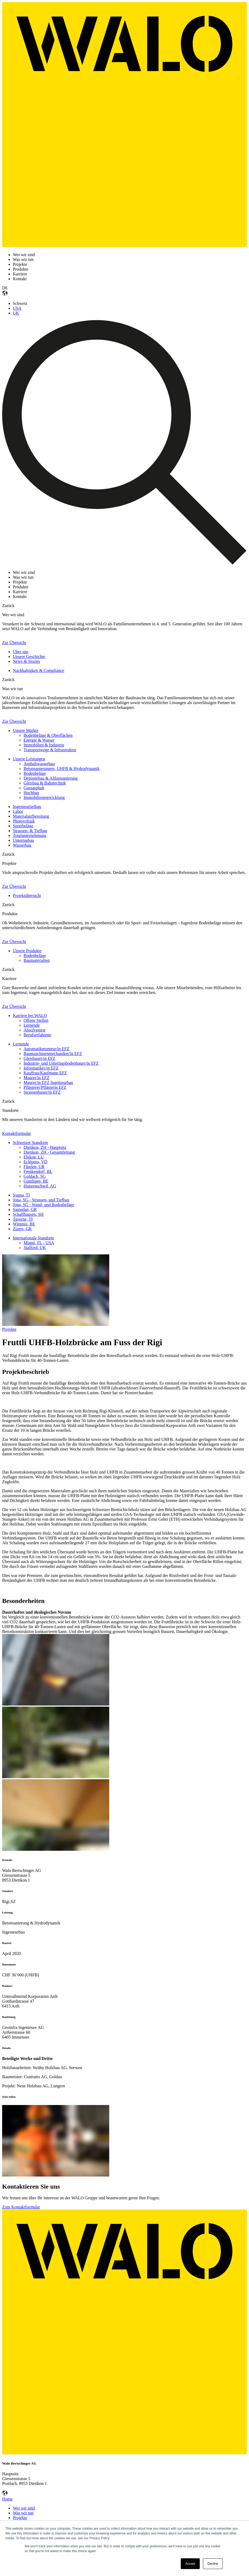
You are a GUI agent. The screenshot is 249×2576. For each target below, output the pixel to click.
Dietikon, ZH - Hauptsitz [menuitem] (45, 1147)
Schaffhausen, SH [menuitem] (28, 1214)
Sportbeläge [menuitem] (23, 826)
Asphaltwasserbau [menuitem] (39, 763)
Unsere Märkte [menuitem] (26, 730)
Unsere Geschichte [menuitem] (29, 656)
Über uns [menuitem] (20, 651)
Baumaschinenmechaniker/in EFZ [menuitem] (53, 1053)
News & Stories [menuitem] (26, 661)
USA (17, 308)
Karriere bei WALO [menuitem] (30, 1015)
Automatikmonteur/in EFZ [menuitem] (46, 1048)
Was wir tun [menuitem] (23, 2513)
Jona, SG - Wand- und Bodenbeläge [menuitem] (43, 1204)
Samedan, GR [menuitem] (25, 1209)
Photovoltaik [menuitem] (24, 821)
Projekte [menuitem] (20, 2517)
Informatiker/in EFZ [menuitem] (41, 1068)
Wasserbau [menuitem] (22, 845)
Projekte (9, 1329)
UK (16, 313)
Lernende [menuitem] (32, 1025)
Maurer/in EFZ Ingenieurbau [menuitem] (48, 1082)
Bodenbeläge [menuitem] (35, 773)
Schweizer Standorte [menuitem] (30, 1142)
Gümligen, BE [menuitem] (36, 1181)
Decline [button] (213, 2564)
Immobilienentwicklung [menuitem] (44, 797)
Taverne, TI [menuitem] (23, 1219)
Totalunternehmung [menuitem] (29, 835)
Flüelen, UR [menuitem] (34, 1166)
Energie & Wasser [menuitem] (39, 740)
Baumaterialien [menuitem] (37, 960)
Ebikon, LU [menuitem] (34, 1157)
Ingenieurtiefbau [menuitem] (27, 806)
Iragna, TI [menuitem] (21, 1195)
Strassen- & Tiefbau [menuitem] (30, 830)
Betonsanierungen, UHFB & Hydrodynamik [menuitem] (62, 768)
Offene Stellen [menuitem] (36, 1020)
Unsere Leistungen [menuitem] (29, 759)
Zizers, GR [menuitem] (22, 1229)
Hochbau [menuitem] (31, 792)
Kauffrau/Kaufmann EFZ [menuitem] (45, 1073)
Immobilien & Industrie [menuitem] (44, 745)
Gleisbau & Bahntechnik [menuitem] (45, 783)
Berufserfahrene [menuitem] (37, 1035)
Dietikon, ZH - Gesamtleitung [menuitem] (49, 1152)
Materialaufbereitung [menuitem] (31, 816)
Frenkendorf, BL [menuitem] (38, 1171)
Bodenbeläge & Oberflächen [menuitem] (48, 735)
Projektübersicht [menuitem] (27, 895)
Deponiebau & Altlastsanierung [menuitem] (51, 778)
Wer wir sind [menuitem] (24, 2508)
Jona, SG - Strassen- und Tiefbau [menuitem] (41, 1200)
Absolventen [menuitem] (34, 1030)
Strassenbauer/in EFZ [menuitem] (42, 1092)
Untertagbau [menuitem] (23, 840)
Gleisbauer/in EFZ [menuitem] (39, 1058)
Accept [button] (190, 2564)
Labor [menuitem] (18, 811)
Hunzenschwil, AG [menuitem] (40, 1186)
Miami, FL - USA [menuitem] (39, 1242)
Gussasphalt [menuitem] (34, 788)
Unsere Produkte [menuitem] (27, 950)
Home (7, 2499)
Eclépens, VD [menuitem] (35, 1162)
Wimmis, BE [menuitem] (24, 1224)
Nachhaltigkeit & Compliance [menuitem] (38, 670)
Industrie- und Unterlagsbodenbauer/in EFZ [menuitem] (61, 1063)
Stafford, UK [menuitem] (35, 1247)
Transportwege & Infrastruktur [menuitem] (50, 749)
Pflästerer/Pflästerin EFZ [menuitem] (45, 1087)
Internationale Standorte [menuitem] (33, 1238)
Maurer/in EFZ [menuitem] (36, 1077)
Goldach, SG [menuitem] (35, 1176)
